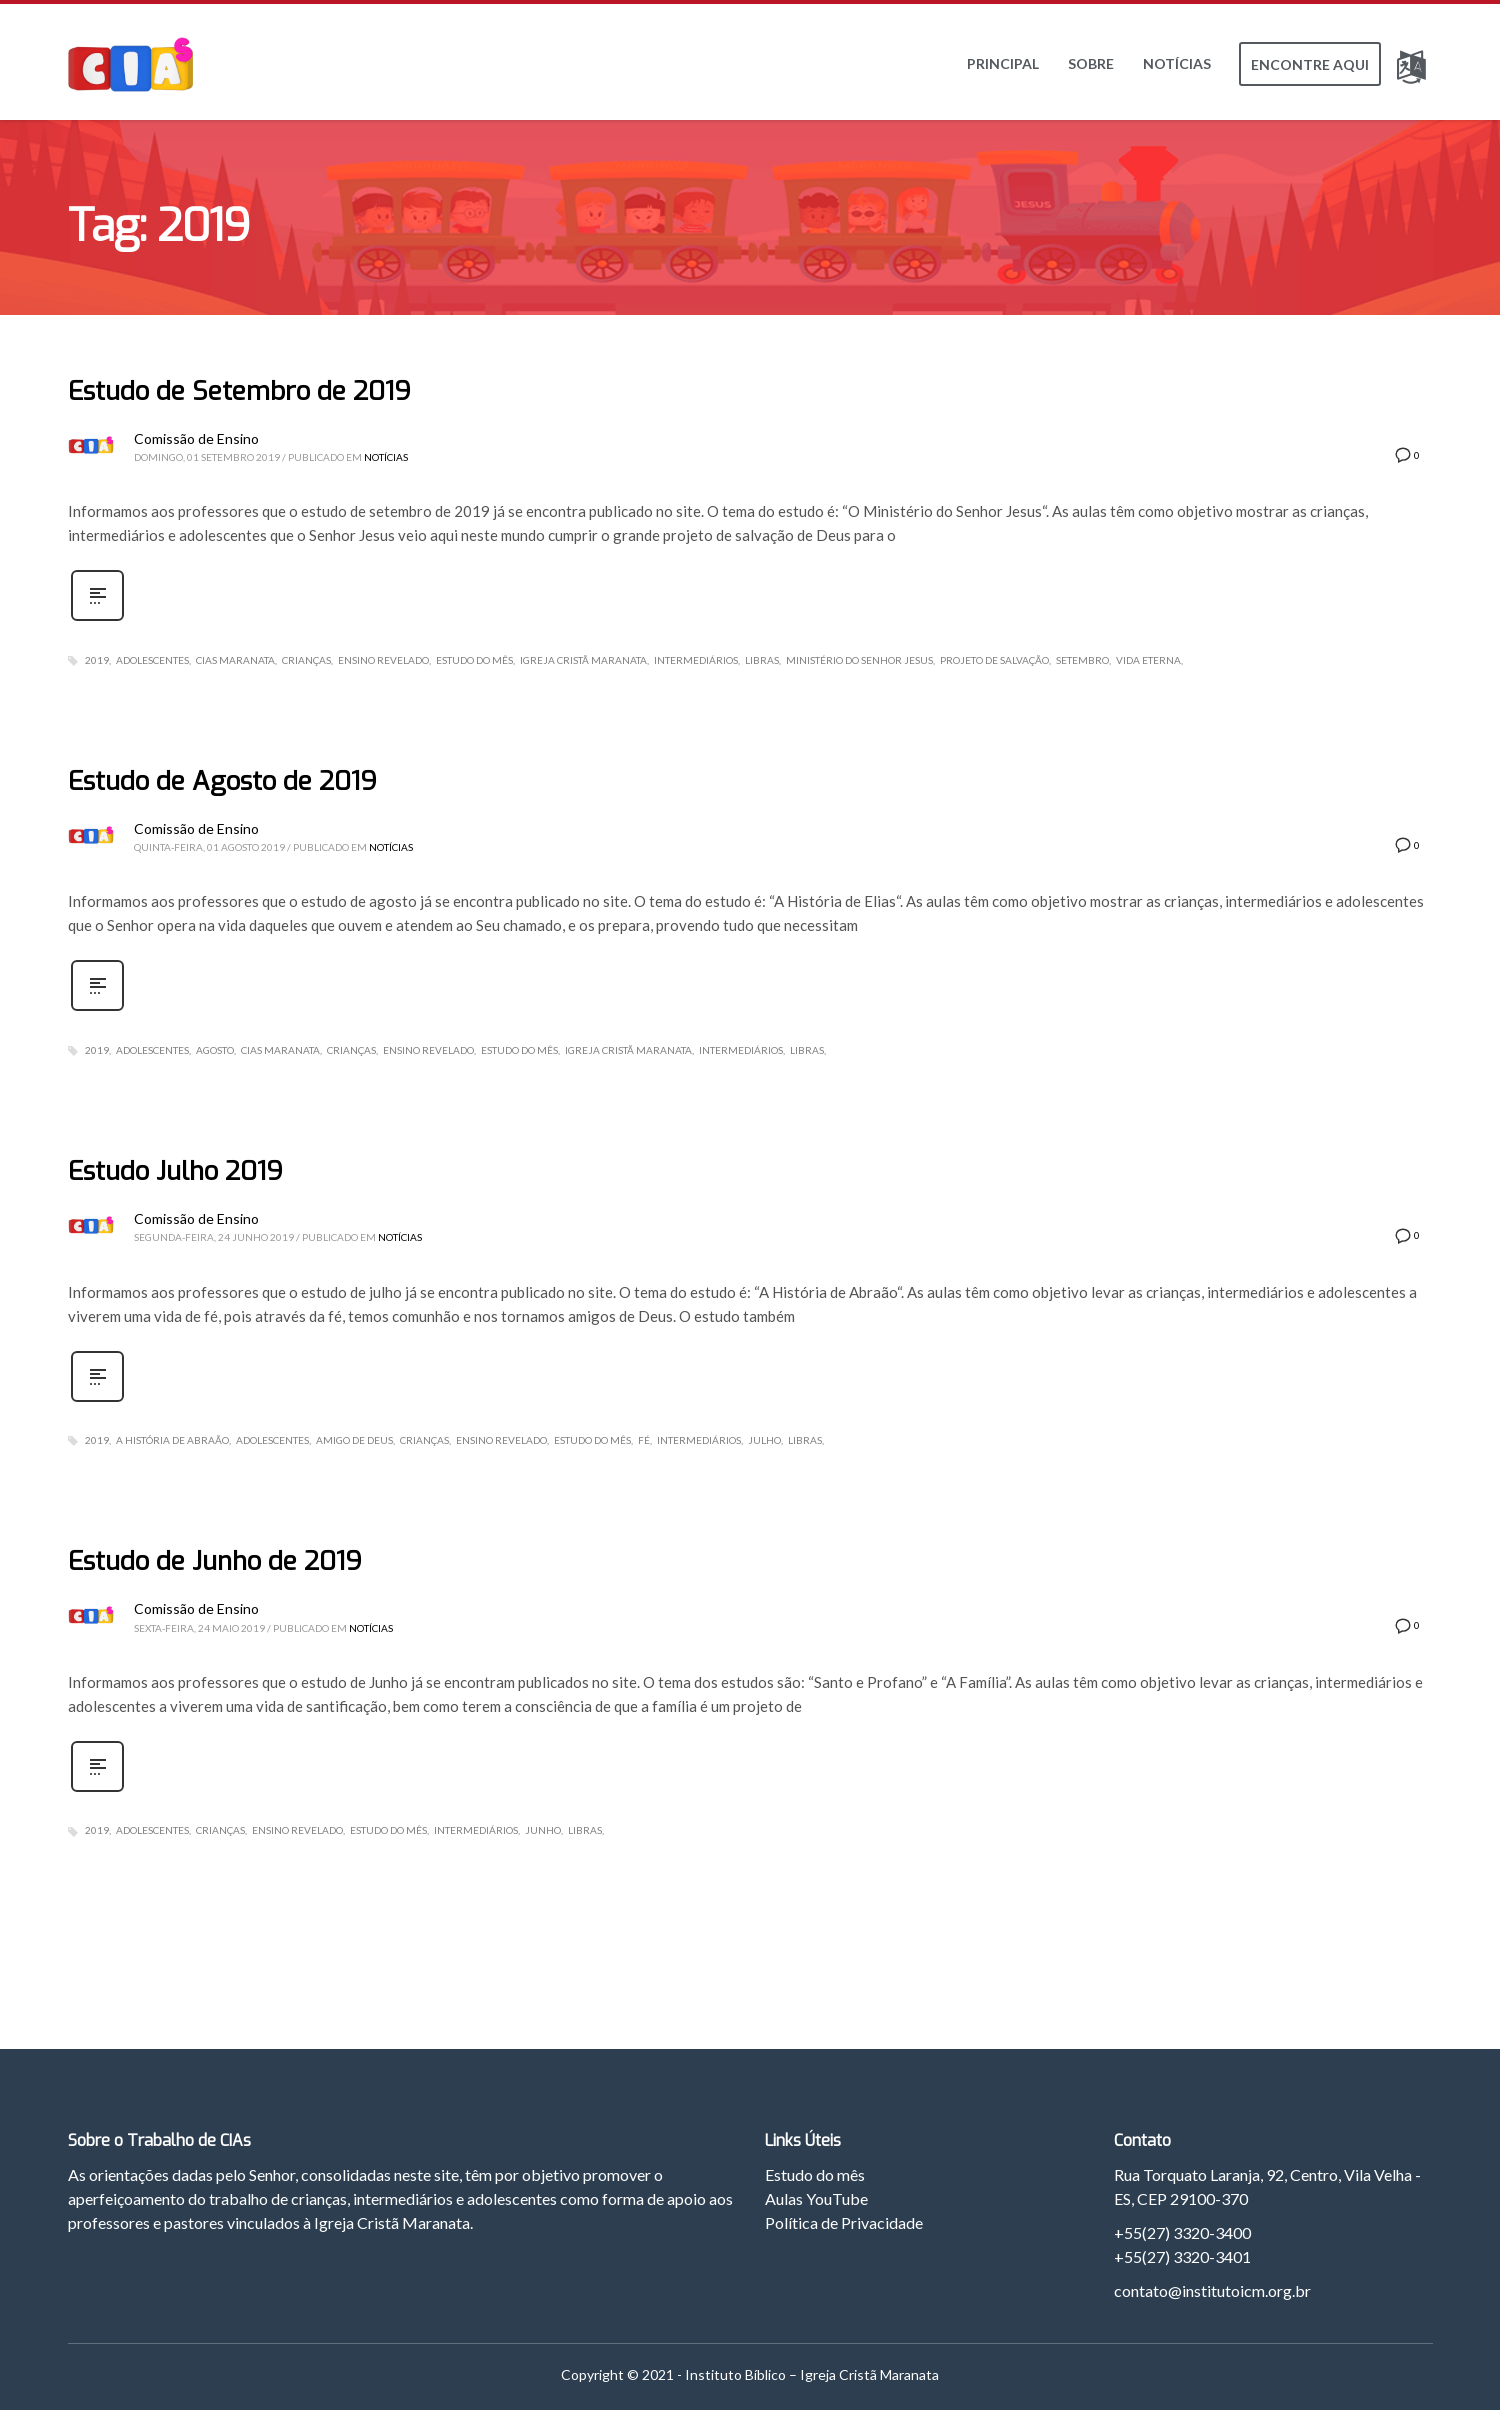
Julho (764, 1440)
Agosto (215, 1050)
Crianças (306, 660)
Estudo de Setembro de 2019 (239, 391)
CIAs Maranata (235, 660)
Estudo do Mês (474, 660)
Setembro (1082, 660)
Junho (543, 1830)
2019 (97, 660)
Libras (762, 660)
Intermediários (696, 660)
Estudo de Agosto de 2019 (222, 781)
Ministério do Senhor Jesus (859, 660)
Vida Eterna (1148, 660)
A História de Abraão (172, 1440)
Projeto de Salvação (994, 660)
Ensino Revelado (383, 660)
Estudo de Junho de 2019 (215, 1561)
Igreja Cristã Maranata (583, 660)
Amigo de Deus (354, 1440)
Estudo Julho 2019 (175, 1171)
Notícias (386, 457)
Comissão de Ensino (196, 438)
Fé (644, 1440)
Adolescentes (152, 660)
